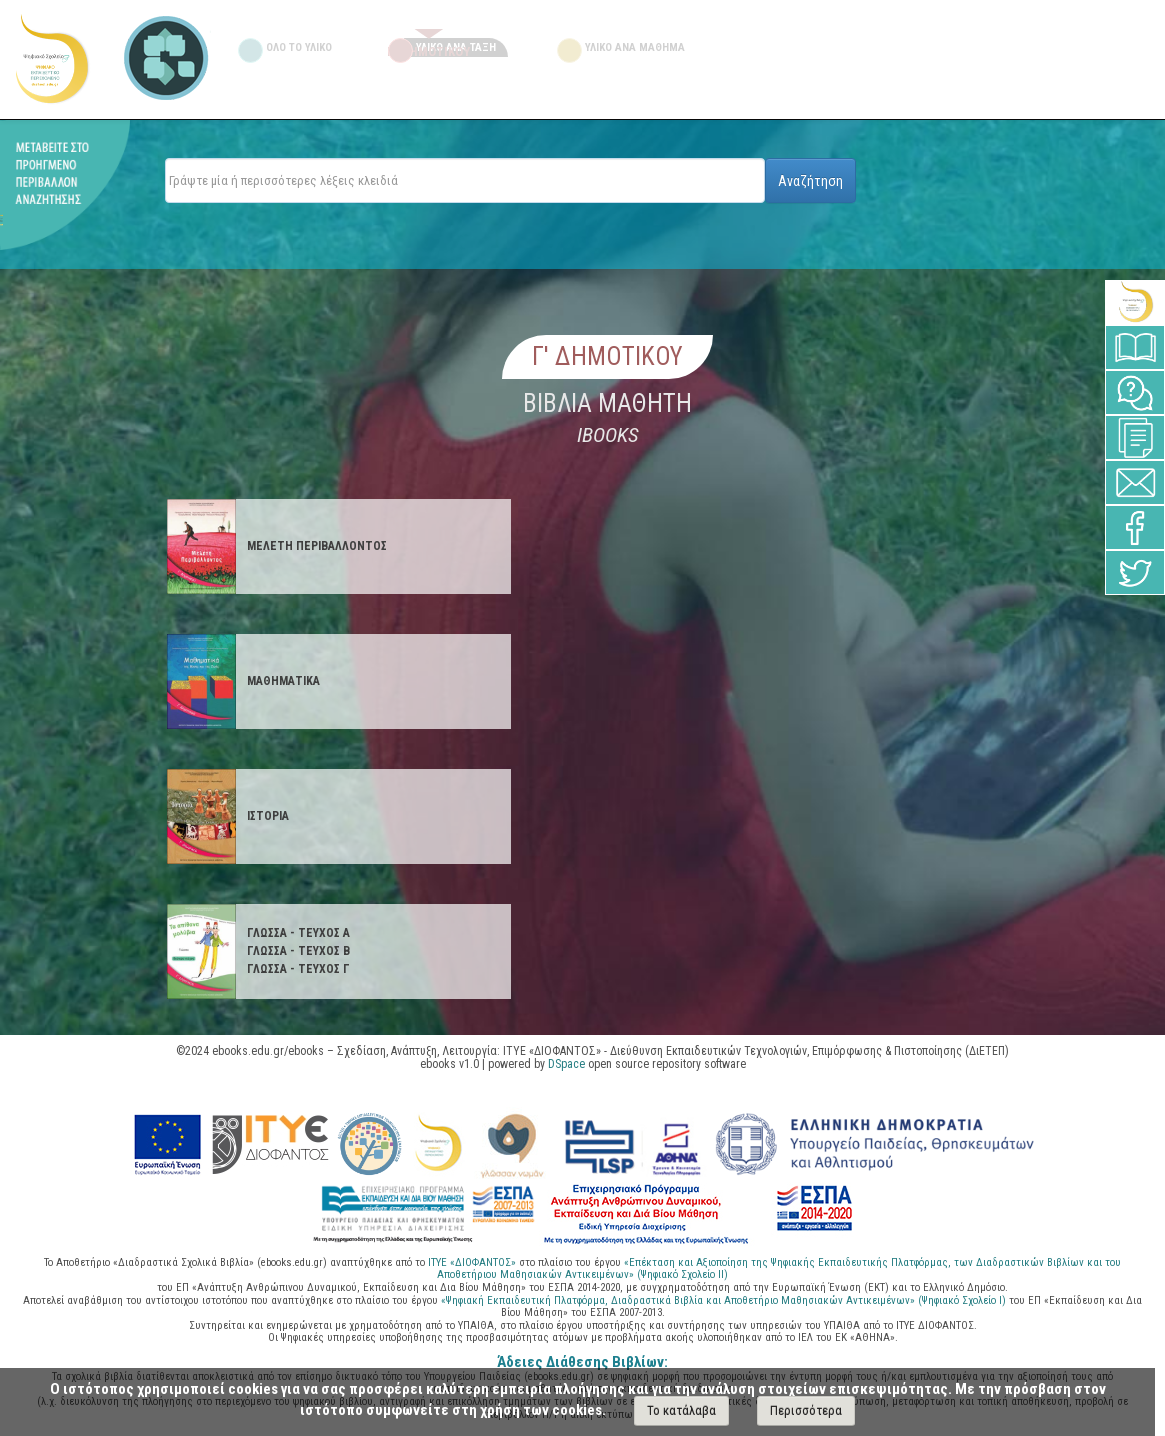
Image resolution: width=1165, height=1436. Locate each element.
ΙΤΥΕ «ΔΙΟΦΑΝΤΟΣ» (472, 1262)
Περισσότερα (806, 1410)
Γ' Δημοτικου (607, 356)
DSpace (566, 1064)
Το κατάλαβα (681, 1410)
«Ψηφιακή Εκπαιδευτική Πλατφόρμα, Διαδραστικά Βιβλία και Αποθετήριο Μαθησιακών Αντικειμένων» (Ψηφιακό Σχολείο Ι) (725, 1300)
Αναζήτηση (810, 181)
